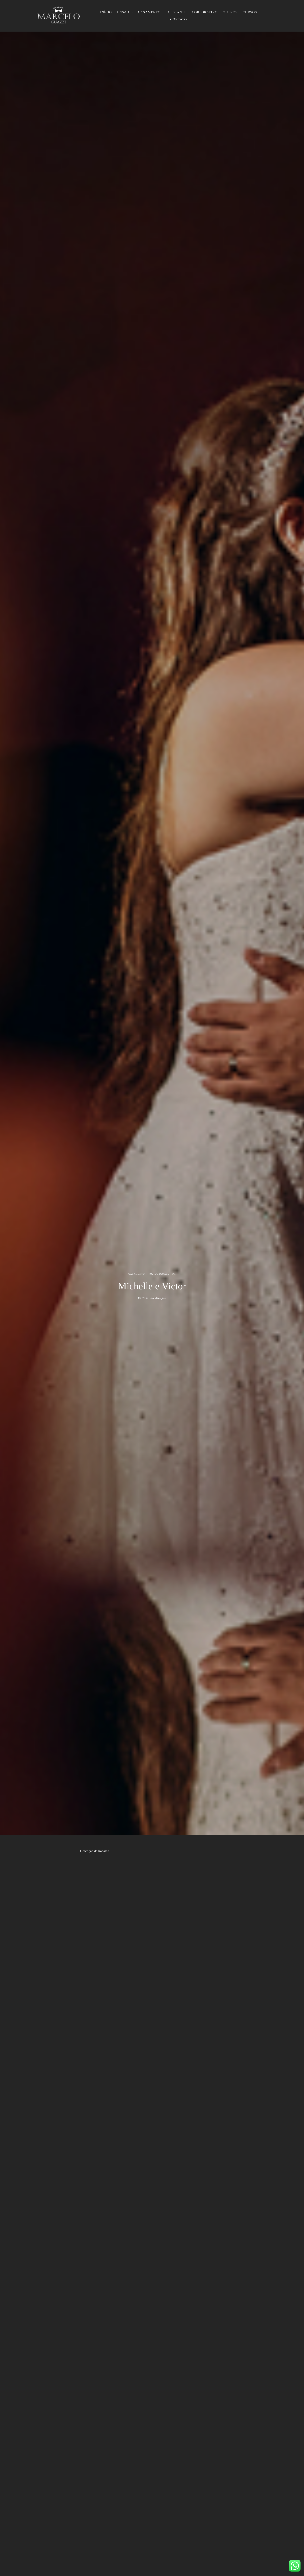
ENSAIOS (125, 12)
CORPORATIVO (205, 12)
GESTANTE (177, 12)
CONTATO (178, 19)
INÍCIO (106, 12)
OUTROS (230, 12)
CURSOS (250, 12)
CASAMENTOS (150, 12)
